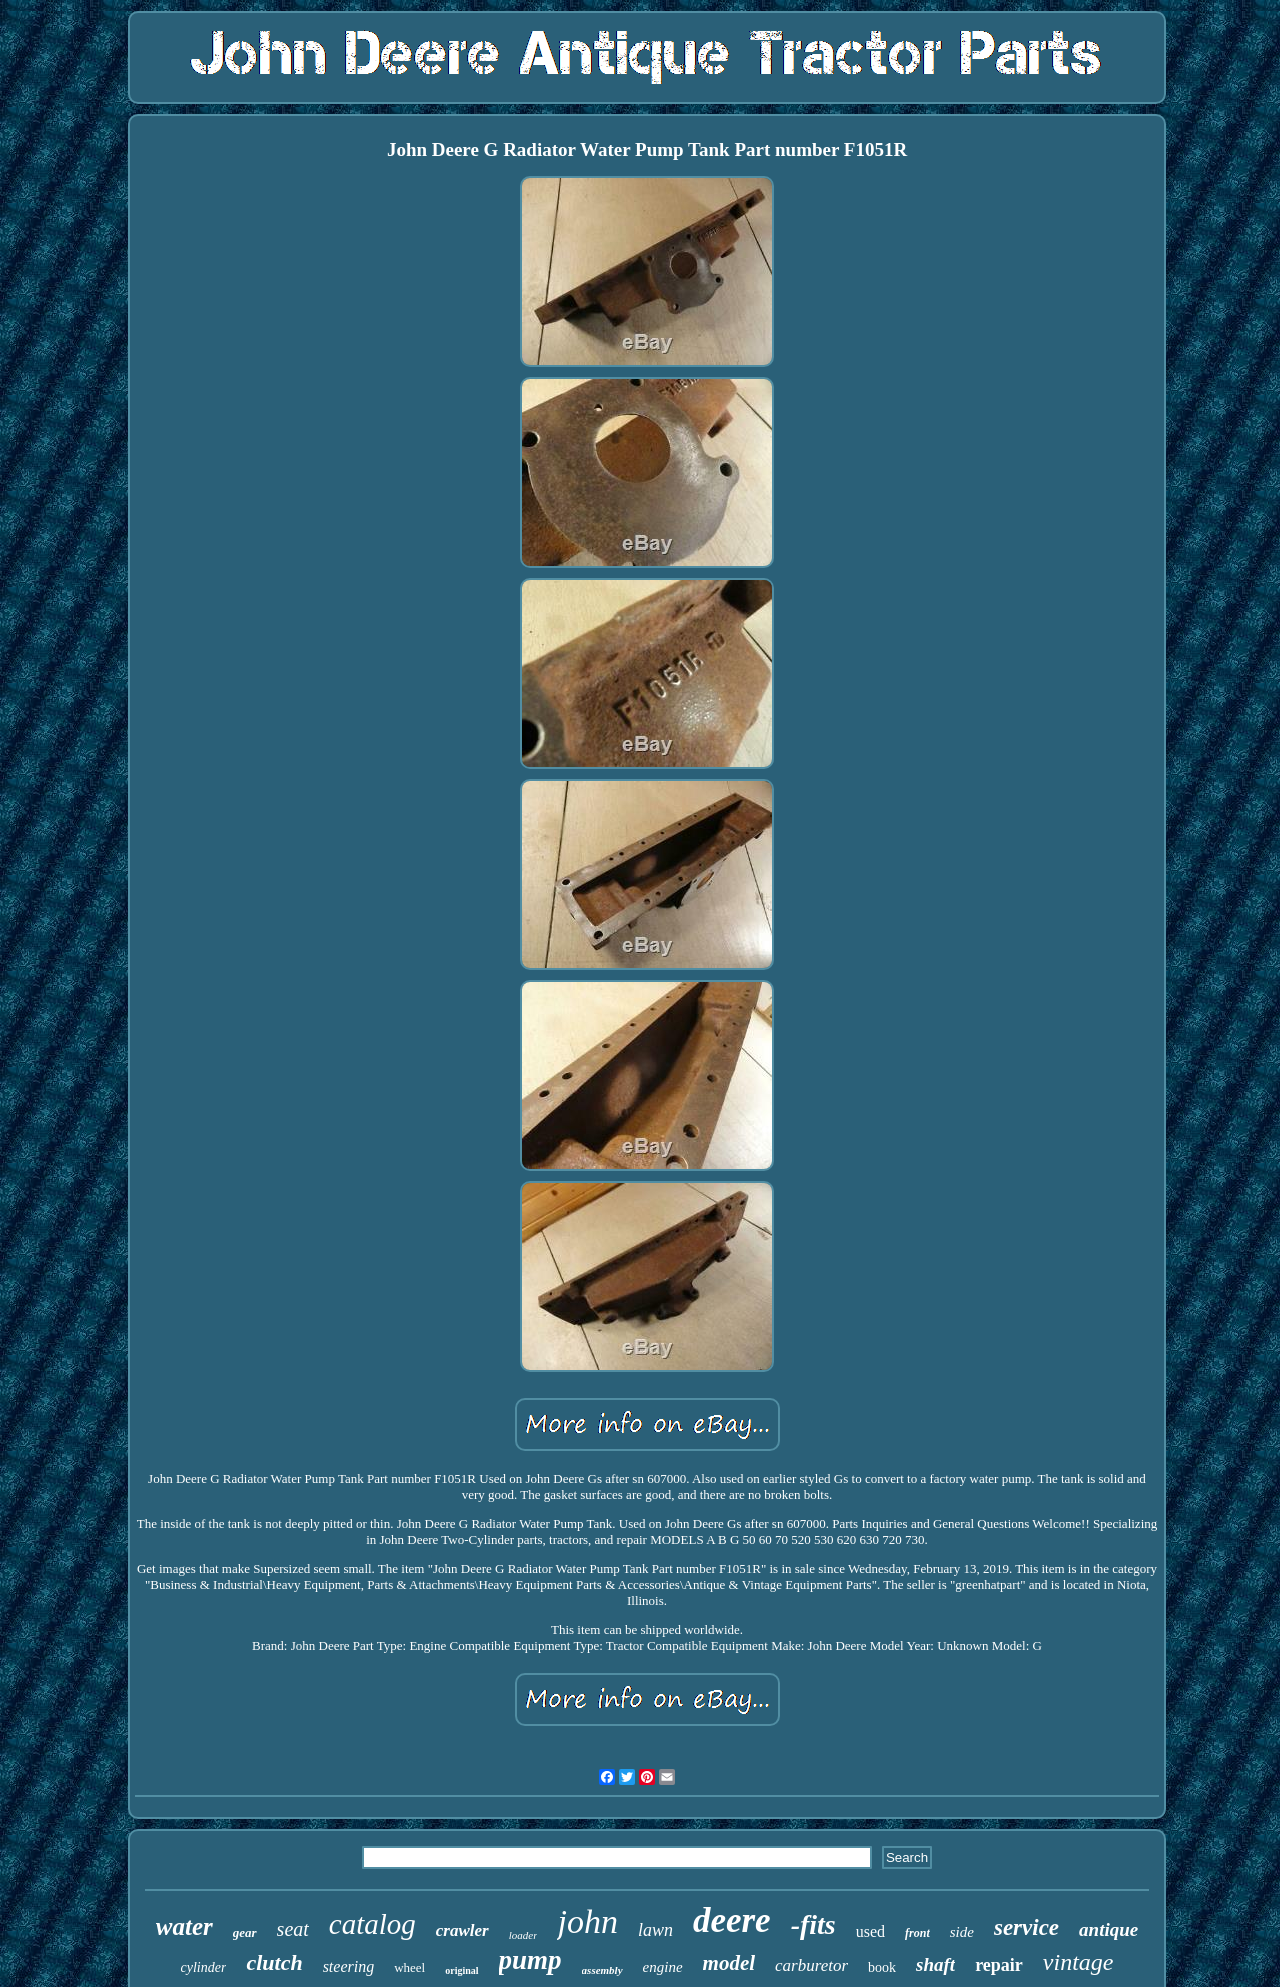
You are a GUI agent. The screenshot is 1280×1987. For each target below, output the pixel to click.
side (962, 1932)
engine (663, 1967)
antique (1108, 1929)
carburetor (811, 1965)
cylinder (204, 1967)
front (917, 1933)
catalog (372, 1924)
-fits (813, 1924)
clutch (274, 1962)
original (461, 1970)
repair (999, 1965)
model (729, 1963)
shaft (935, 1964)
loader (523, 1935)
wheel (409, 1967)
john (587, 1921)
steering (349, 1966)
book (882, 1967)
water (184, 1926)
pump (530, 1960)
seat (293, 1929)
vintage (1078, 1962)
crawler (462, 1930)
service (1026, 1927)
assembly (602, 1970)
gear (245, 1932)
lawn (655, 1930)
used (870, 1931)
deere (732, 1920)
